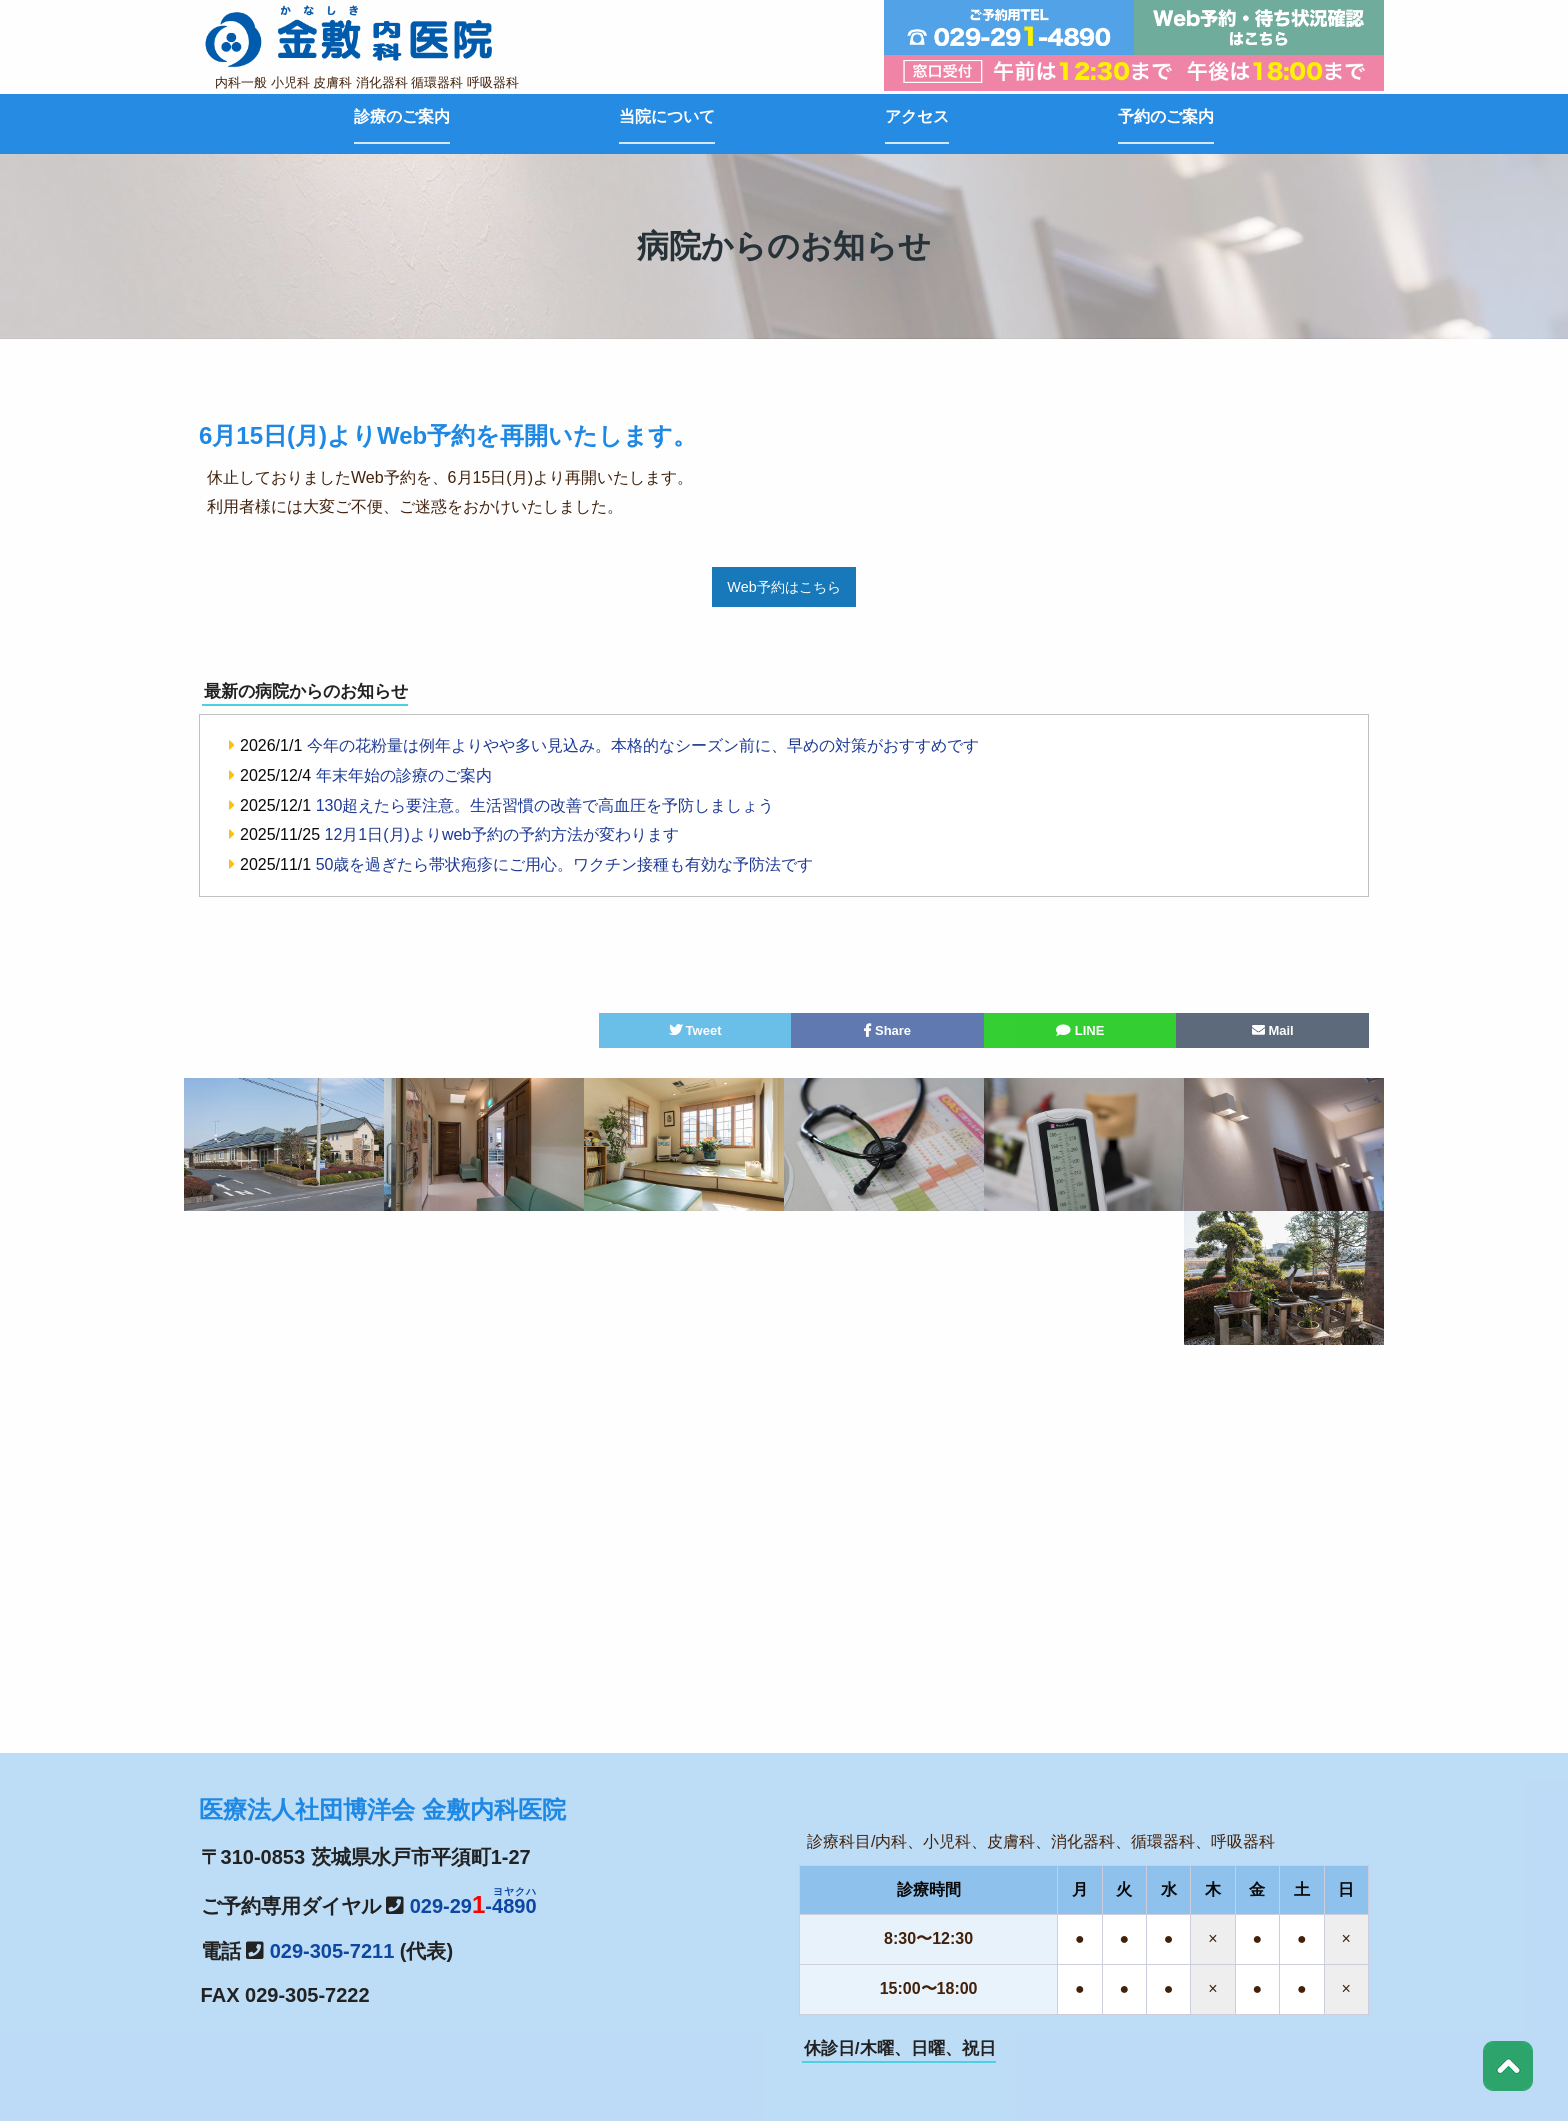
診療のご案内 (402, 116)
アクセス (917, 116)
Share (887, 1030)
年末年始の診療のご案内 (404, 775)
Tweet (695, 1030)
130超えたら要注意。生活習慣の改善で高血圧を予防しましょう (545, 805)
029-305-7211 (332, 1951)
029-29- (473, 1906)
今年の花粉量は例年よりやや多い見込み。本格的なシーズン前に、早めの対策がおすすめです (643, 745)
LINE (1080, 1030)
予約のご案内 (1166, 116)
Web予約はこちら (783, 587)
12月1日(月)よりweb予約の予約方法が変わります (502, 834)
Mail (1273, 1030)
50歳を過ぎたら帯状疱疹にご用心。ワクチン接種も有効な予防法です (565, 864)
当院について (667, 116)
